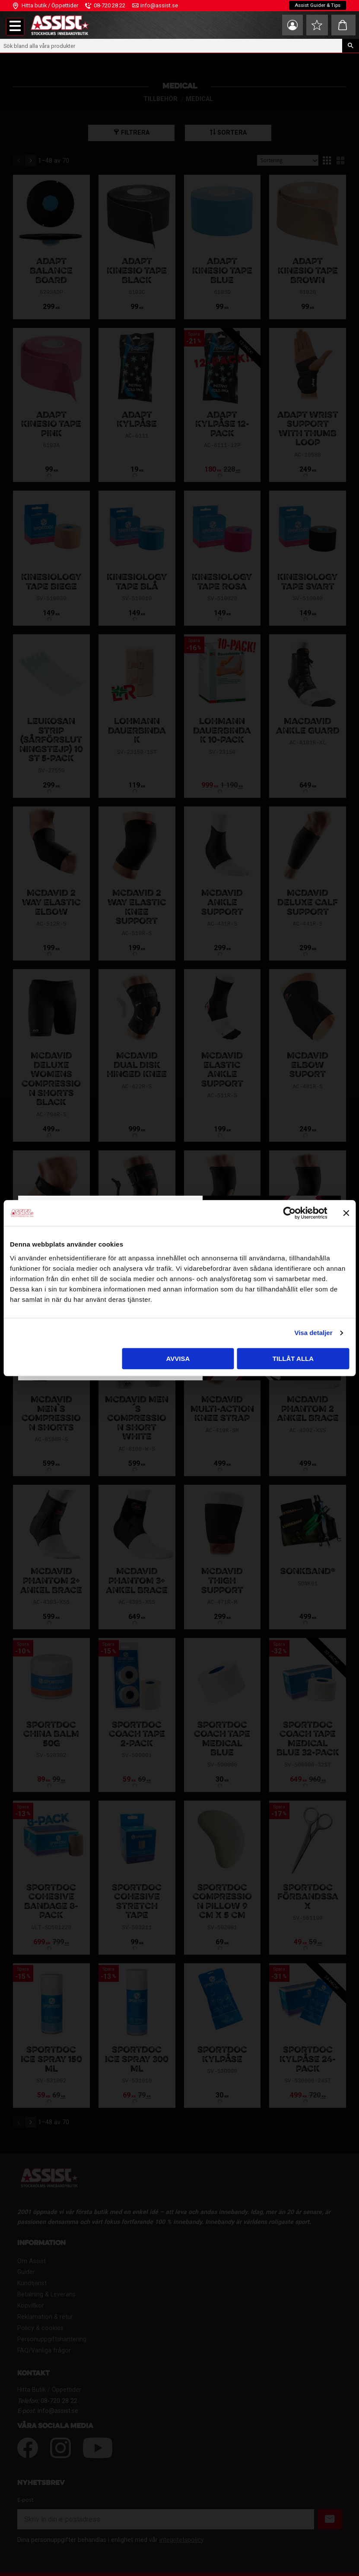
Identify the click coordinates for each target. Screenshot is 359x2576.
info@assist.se (159, 5)
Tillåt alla (293, 1358)
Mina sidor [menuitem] (287, 25)
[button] (15, 27)
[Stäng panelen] (346, 1213)
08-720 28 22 (109, 5)
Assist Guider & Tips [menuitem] (316, 6)
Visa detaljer (313, 1332)
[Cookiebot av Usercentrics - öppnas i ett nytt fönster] (289, 1212)
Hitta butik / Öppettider (50, 5)
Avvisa (178, 1358)
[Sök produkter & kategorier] (171, 46)
